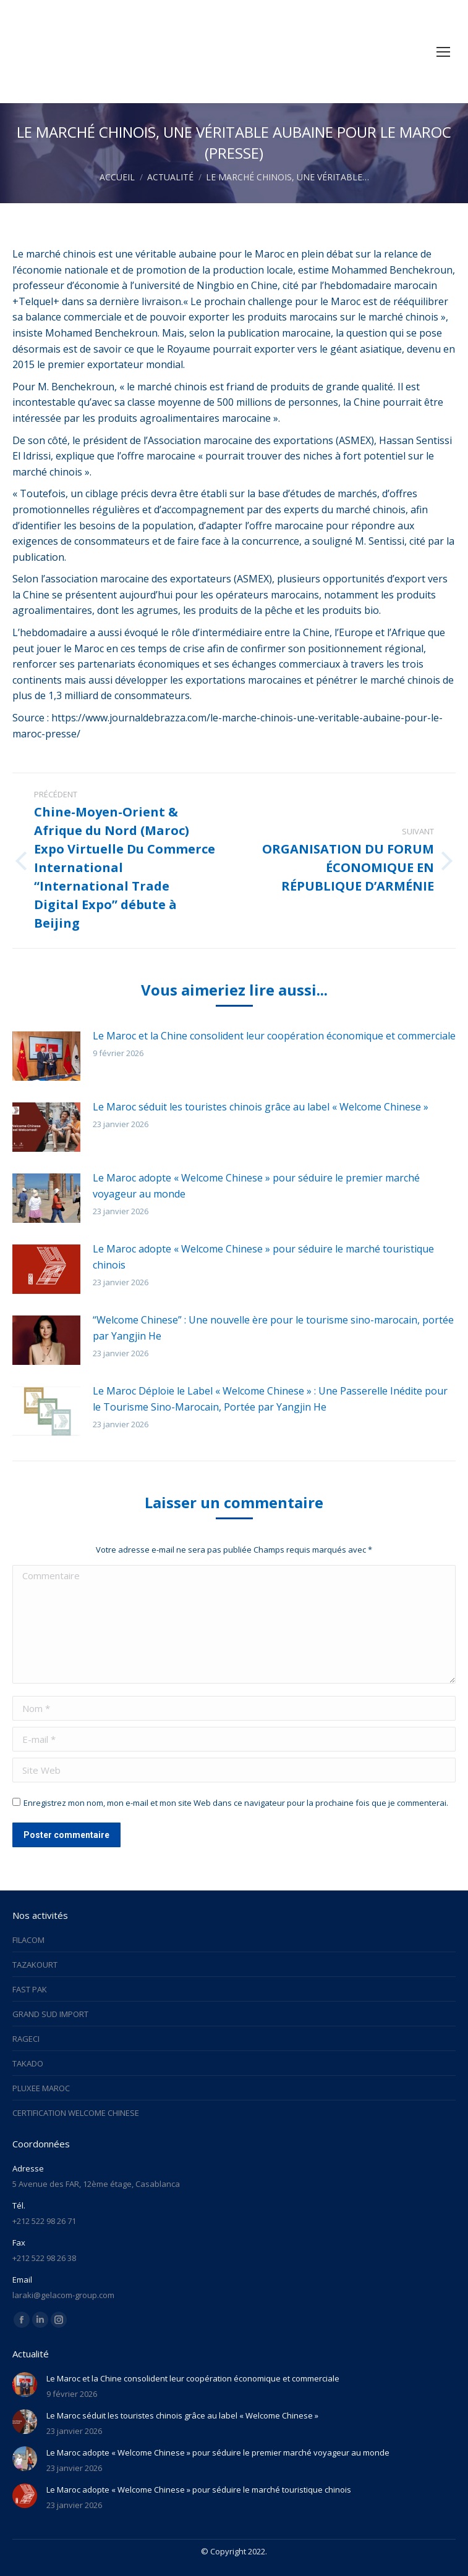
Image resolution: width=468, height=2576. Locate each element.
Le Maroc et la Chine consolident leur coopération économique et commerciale (274, 1036)
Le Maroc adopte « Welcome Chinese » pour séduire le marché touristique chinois (263, 1257)
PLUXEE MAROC (41, 2088)
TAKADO (27, 2063)
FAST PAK (29, 1989)
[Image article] (46, 1056)
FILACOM (28, 1939)
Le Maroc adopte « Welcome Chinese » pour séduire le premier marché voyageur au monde (256, 1186)
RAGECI (26, 2038)
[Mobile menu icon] (443, 52)
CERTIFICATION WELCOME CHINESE (75, 2112)
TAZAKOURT (34, 1964)
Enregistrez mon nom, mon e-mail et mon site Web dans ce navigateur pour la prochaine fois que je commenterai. (235, 1802)
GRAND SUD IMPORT (50, 2014)
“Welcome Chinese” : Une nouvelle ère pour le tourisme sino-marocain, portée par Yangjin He (273, 1328)
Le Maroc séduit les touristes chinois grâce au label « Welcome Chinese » (260, 1107)
